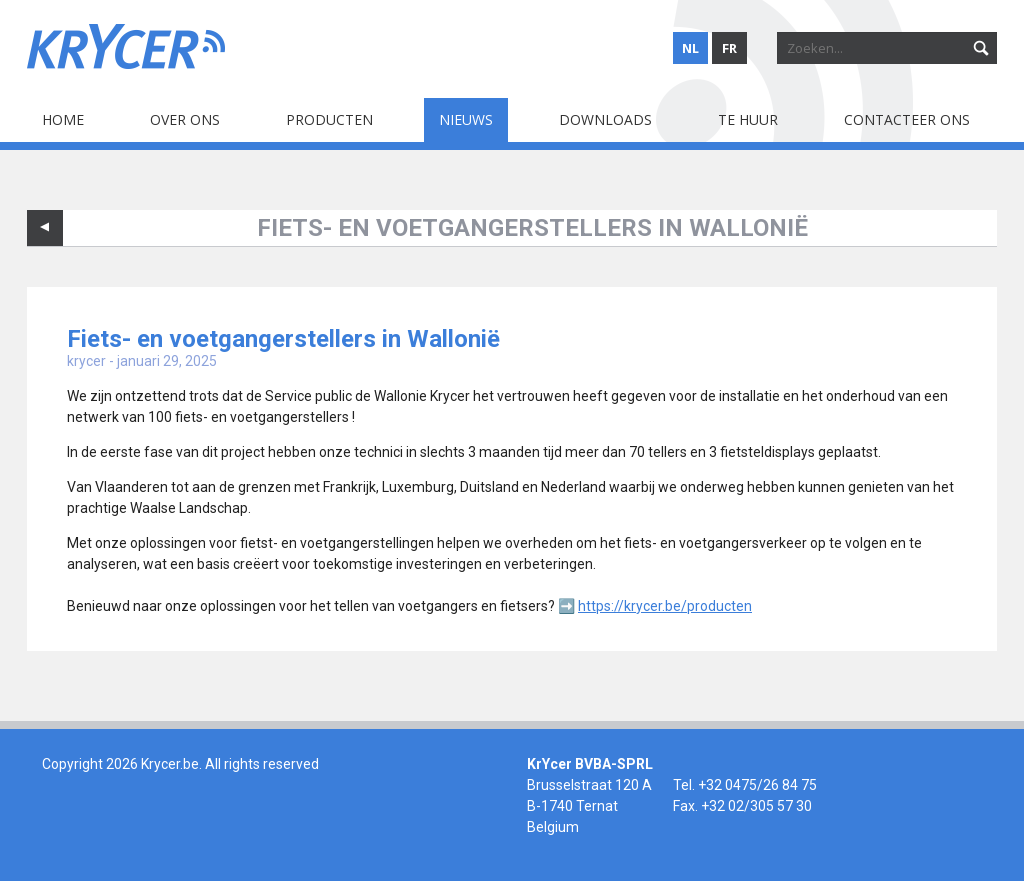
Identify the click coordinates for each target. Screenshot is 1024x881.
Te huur (748, 119)
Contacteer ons (907, 119)
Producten (329, 119)
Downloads (605, 119)
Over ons (185, 119)
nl (690, 48)
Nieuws (466, 119)
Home (63, 119)
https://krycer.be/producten (665, 606)
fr (729, 48)
